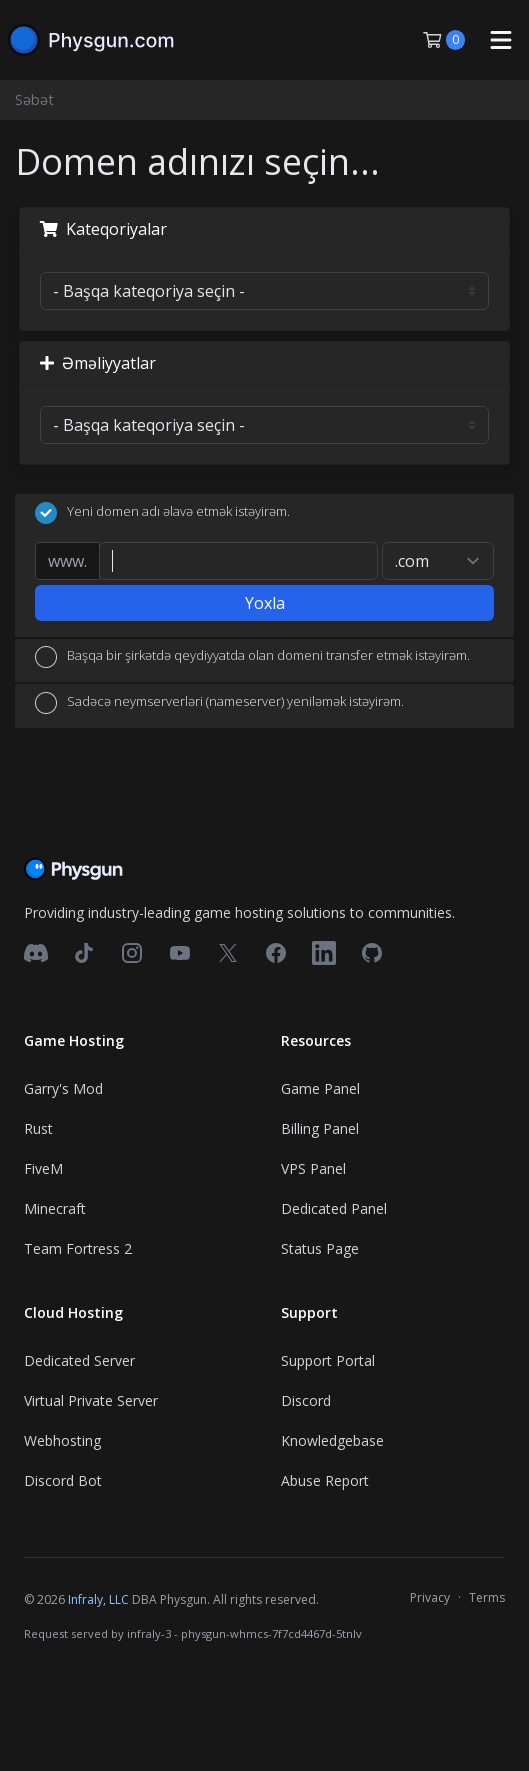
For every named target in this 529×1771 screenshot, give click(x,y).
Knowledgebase (332, 1440)
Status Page (320, 1248)
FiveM (43, 1168)
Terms (487, 1597)
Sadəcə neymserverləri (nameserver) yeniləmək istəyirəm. (219, 703)
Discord (306, 1400)
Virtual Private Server (91, 1400)
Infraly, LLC (98, 1599)
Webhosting (62, 1440)
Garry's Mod (63, 1088)
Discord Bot (63, 1480)
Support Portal (328, 1360)
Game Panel (320, 1088)
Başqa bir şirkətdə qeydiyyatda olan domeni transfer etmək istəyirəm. (252, 657)
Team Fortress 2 (78, 1248)
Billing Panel (320, 1128)
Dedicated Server (79, 1360)
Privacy (430, 1597)
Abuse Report (325, 1480)
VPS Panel (313, 1168)
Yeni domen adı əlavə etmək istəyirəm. (162, 513)
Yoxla (265, 603)
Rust (38, 1128)
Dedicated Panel (334, 1208)
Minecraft (55, 1208)
